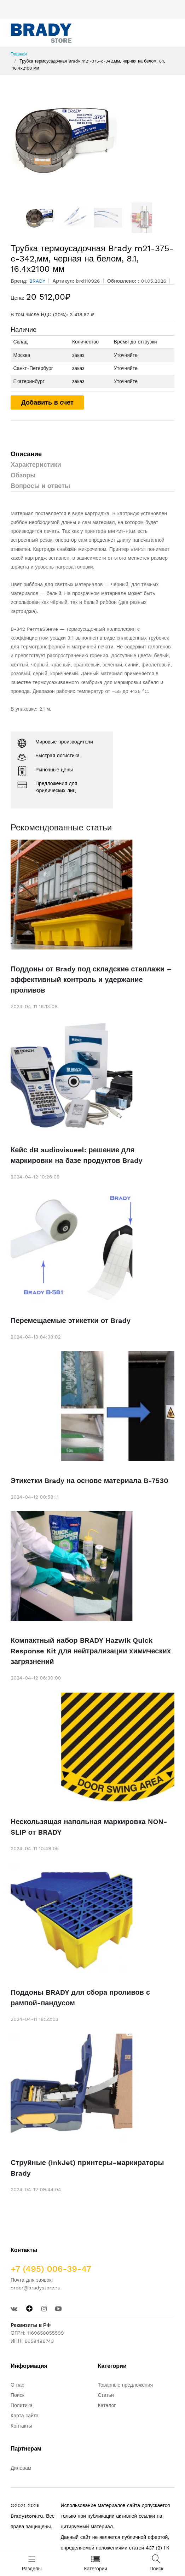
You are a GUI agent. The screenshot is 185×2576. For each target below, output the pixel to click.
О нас (17, 2385)
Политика (22, 2405)
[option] (92, 139)
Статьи (106, 2395)
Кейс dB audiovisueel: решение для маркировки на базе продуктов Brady (76, 1155)
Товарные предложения (125, 2385)
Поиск (17, 2395)
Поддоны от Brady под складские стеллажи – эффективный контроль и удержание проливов (91, 979)
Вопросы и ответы (40, 485)
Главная (19, 54)
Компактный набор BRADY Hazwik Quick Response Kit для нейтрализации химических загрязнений (91, 1651)
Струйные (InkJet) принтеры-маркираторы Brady (87, 2167)
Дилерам (21, 2468)
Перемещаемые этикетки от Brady (71, 1320)
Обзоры (23, 475)
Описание (26, 454)
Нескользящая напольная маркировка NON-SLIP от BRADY (89, 1826)
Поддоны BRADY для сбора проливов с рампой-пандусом (80, 1997)
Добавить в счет (47, 402)
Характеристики (36, 464)
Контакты (21, 2426)
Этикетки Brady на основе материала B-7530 (89, 1480)
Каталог (107, 2405)
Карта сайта (25, 2415)
